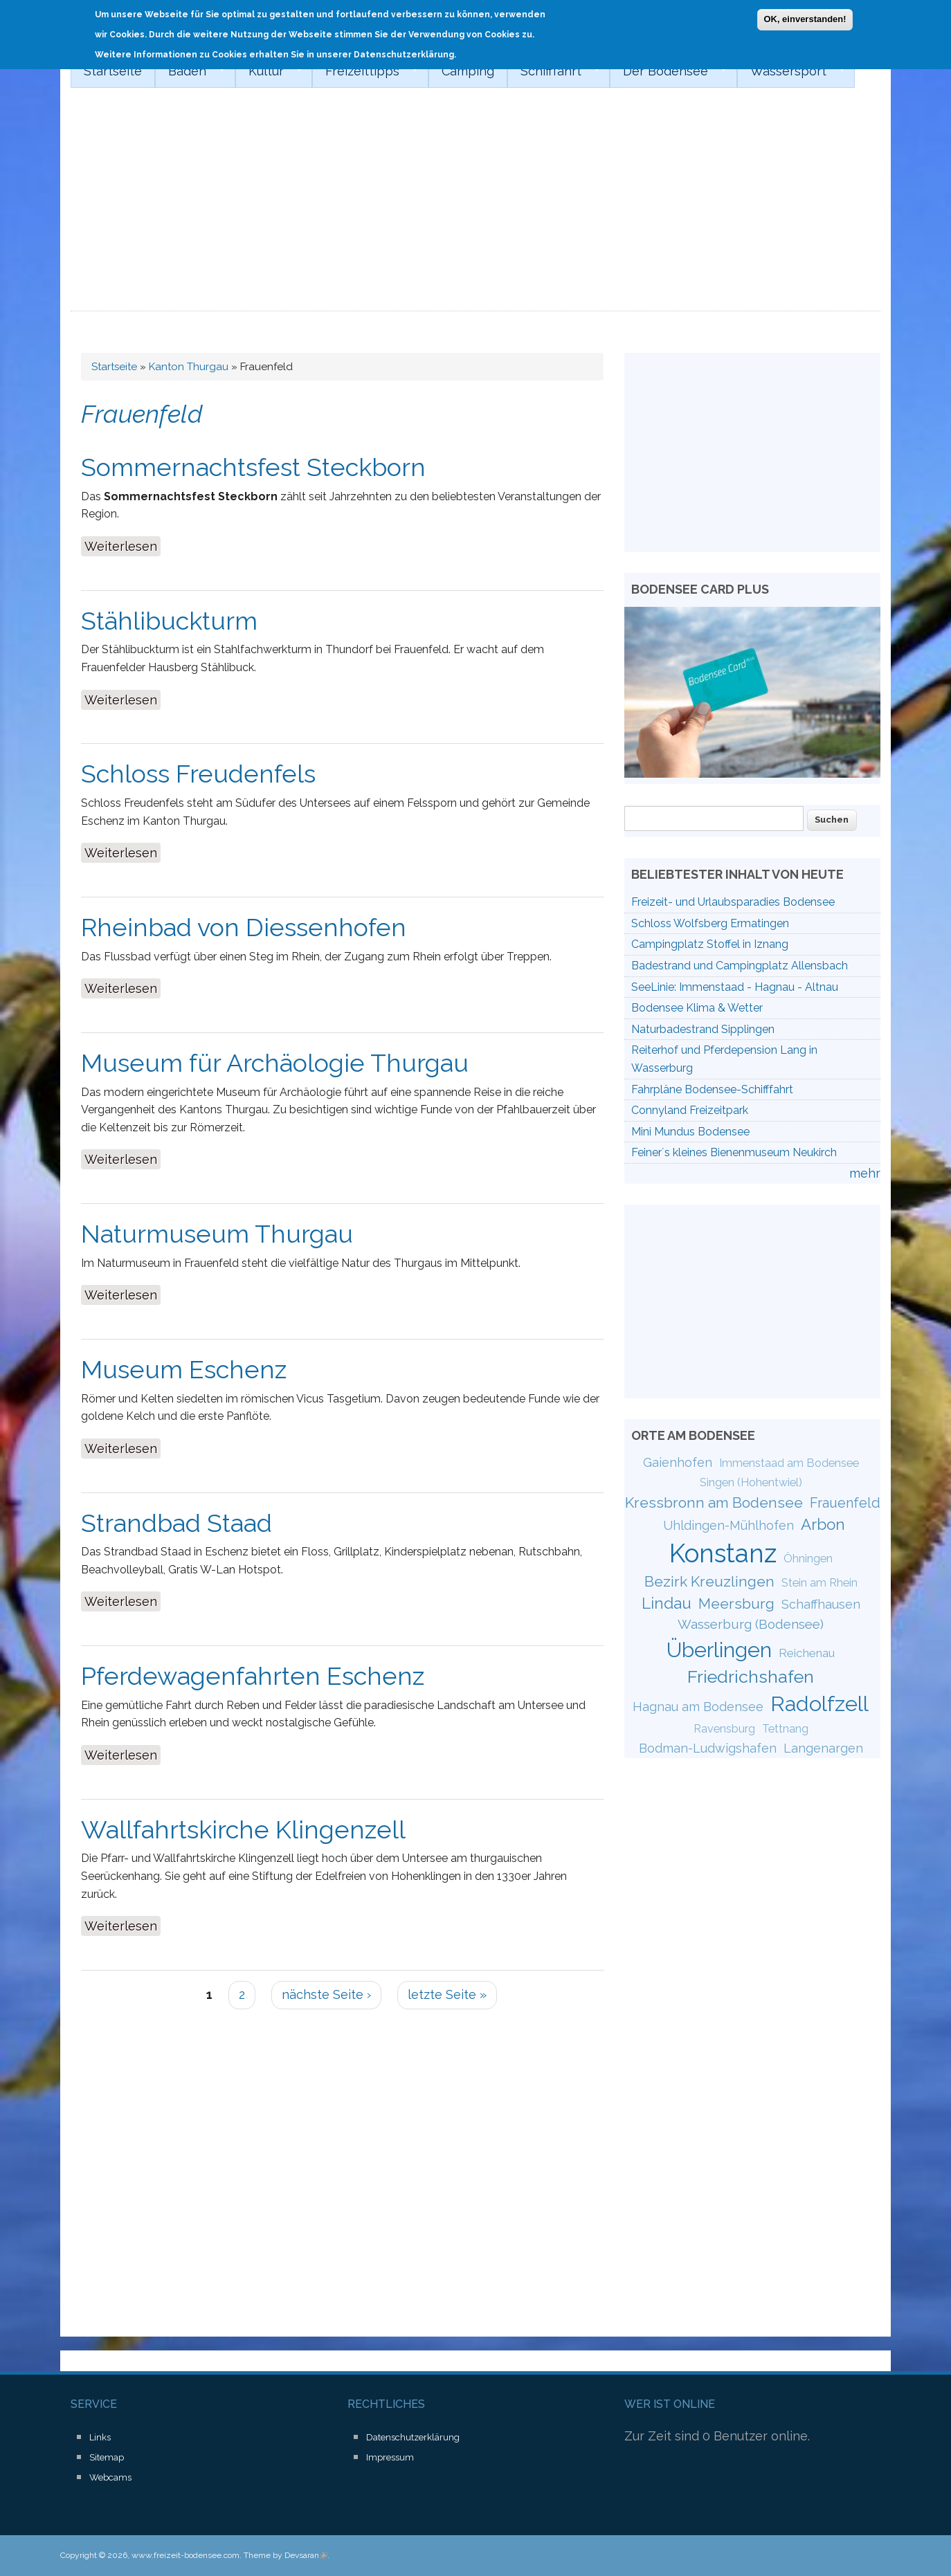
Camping (468, 71)
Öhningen (808, 1558)
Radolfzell (819, 1703)
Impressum (390, 2457)
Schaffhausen (820, 1604)
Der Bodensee (668, 71)
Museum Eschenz (184, 1369)
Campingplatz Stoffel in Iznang (709, 944)
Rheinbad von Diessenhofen (243, 927)
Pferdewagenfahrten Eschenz (252, 1675)
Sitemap (106, 2457)
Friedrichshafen (750, 1676)
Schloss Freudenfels (198, 773)
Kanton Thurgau (188, 366)
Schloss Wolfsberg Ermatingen (710, 923)
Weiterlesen (122, 545)
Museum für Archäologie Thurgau (275, 1062)
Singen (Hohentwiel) (751, 1482)
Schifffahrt (553, 71)
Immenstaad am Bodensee (789, 1463)
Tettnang (785, 1728)
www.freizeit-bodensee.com (185, 2555)
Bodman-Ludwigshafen (708, 1748)
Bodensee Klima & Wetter (697, 1007)
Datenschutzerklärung (413, 2437)
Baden (190, 71)
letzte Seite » (447, 1994)
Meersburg (736, 1603)
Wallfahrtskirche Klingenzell (243, 1829)
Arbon (823, 1524)
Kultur (268, 71)
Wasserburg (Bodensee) (751, 1624)
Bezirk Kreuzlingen (709, 1581)
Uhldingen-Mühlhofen (728, 1525)
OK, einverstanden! (804, 15)
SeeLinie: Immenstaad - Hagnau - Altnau (734, 987)
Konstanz (723, 1553)
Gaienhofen (677, 1462)
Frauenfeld (845, 1503)
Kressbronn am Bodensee (714, 1502)
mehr (864, 1173)
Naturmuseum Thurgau (217, 1233)
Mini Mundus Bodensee (690, 1131)
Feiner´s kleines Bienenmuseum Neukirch (734, 1152)
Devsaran (305, 2555)
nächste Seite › (326, 1994)
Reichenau (807, 1653)
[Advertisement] (475, 207)
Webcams (110, 2477)
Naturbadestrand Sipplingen (703, 1029)
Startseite (113, 71)
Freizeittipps (365, 71)
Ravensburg (724, 1728)
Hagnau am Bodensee (698, 1706)
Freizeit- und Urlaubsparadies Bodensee (733, 901)
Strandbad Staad (176, 1522)
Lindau (666, 1603)
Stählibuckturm (169, 620)
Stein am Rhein (819, 1582)
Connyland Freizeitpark (689, 1110)
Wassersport (791, 71)
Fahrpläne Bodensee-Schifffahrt (712, 1089)
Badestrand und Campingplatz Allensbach (739, 965)
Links (100, 2437)
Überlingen (719, 1649)
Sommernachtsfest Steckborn (253, 467)
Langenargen (823, 1748)
